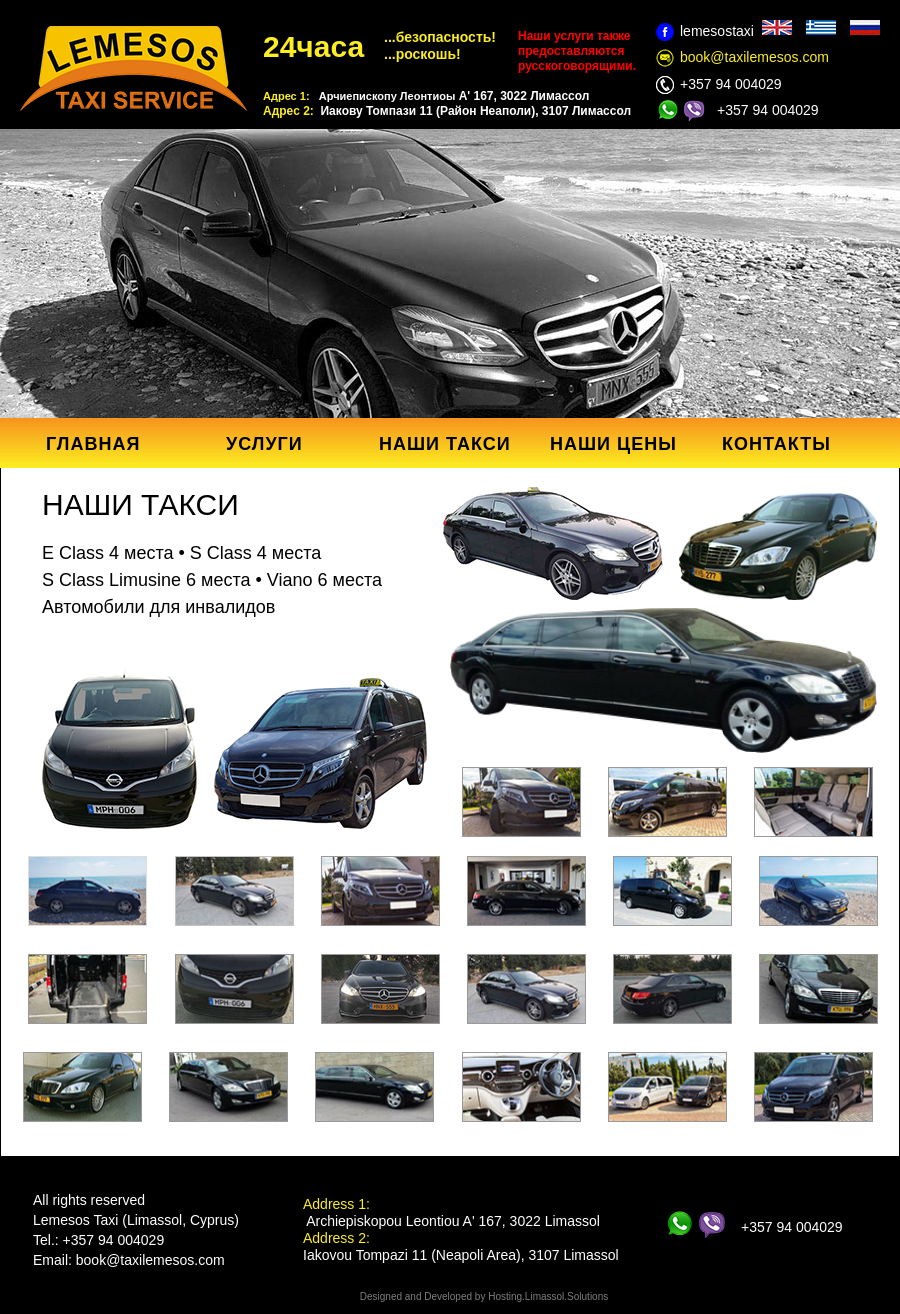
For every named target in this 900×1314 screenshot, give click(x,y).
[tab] (87, 891)
